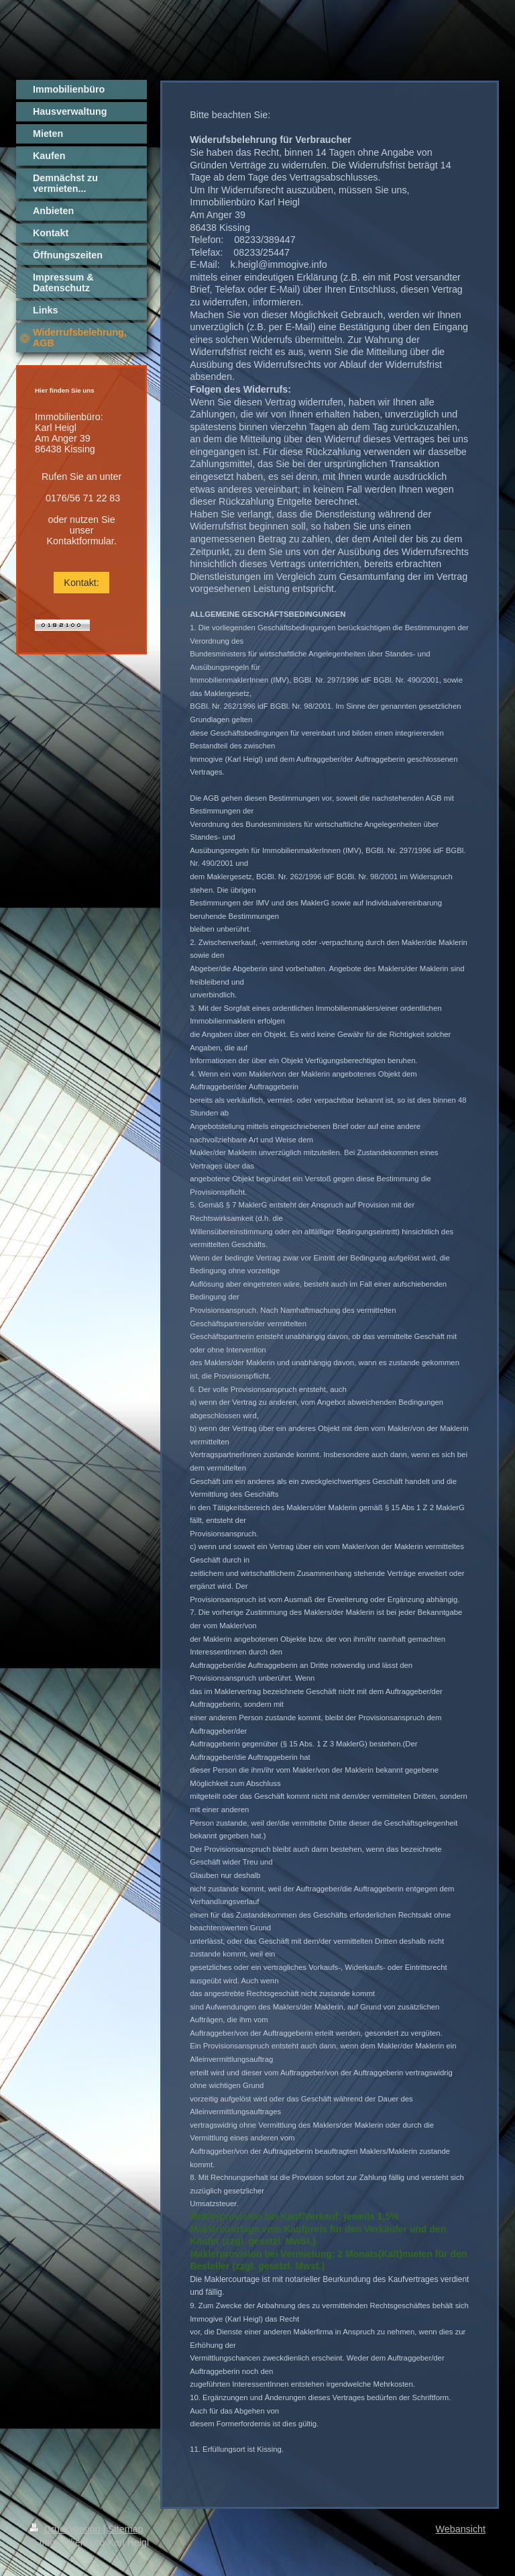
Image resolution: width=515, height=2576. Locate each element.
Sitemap (125, 2529)
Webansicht (460, 2529)
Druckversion (66, 2529)
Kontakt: (81, 582)
